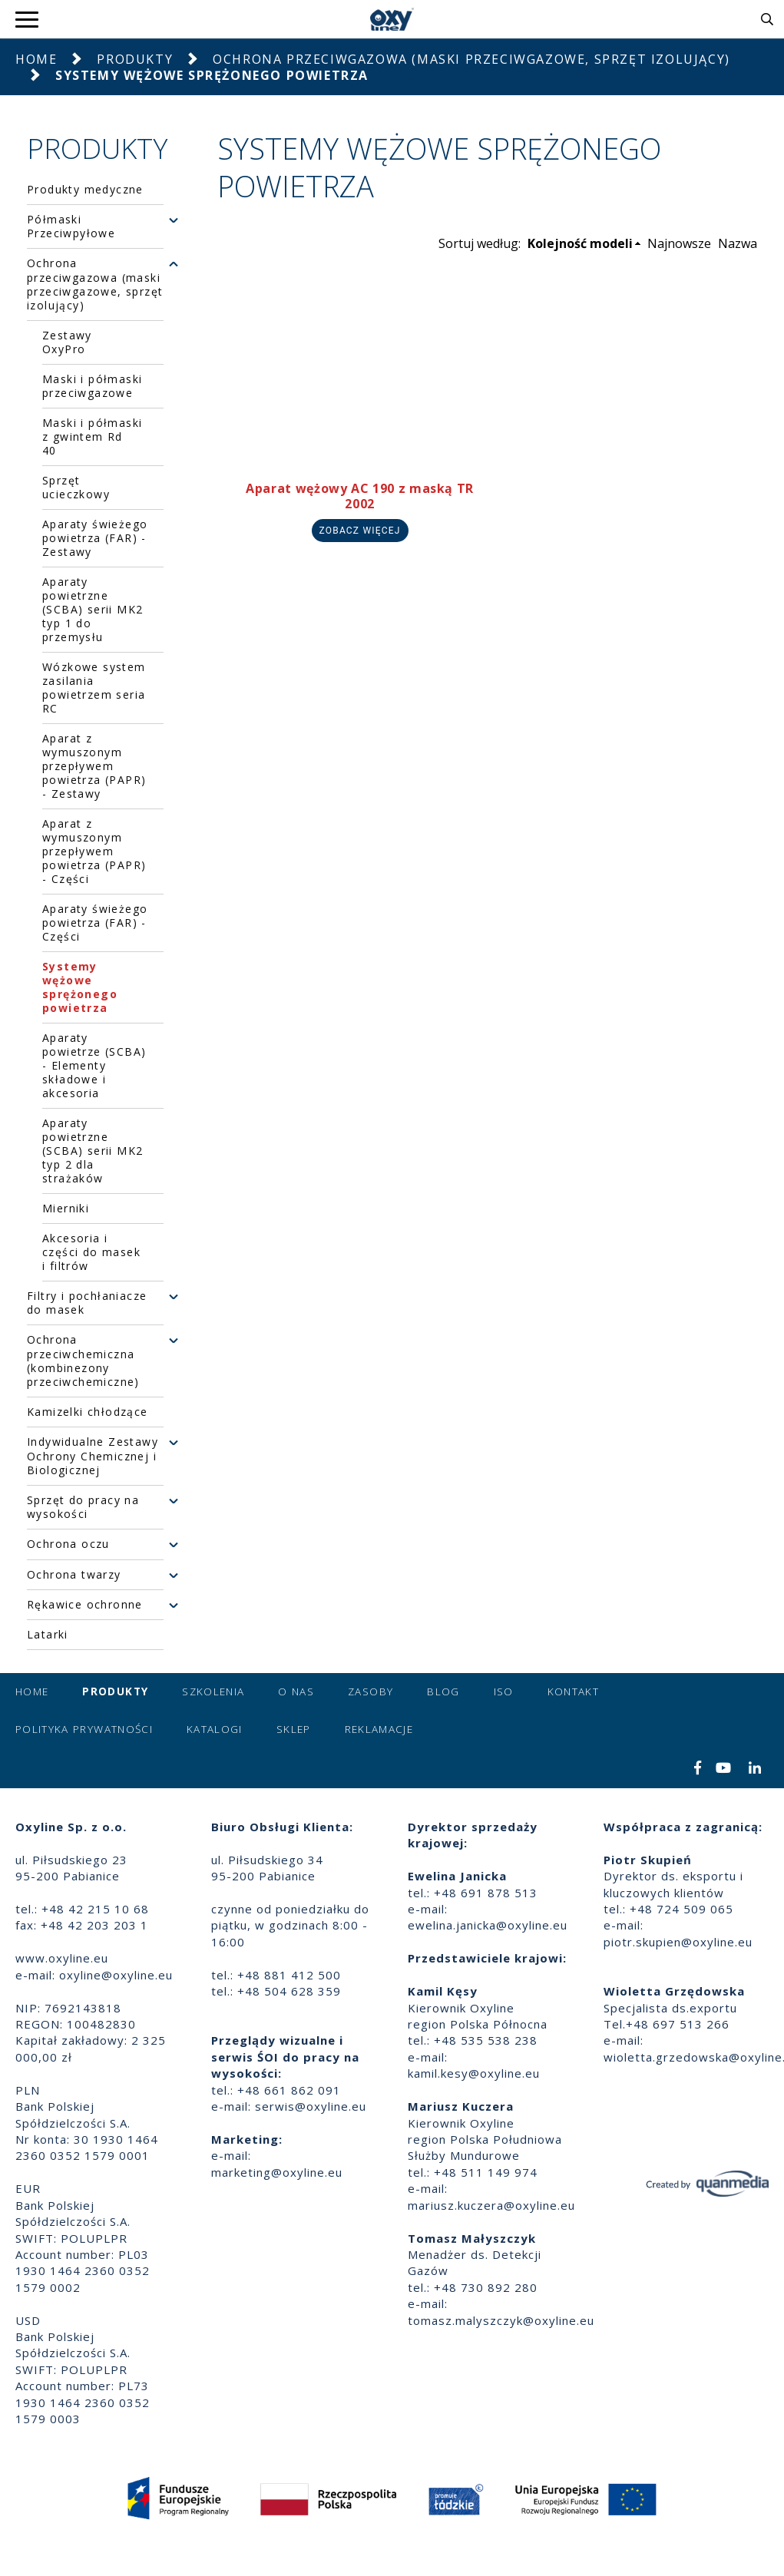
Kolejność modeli (580, 243)
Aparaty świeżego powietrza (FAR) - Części (94, 922)
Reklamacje (379, 1729)
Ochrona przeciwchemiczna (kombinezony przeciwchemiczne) (83, 1361)
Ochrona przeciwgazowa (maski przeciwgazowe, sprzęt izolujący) (471, 59)
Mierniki (65, 1208)
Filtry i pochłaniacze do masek (87, 1303)
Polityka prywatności (84, 1729)
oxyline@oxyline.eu (116, 1974)
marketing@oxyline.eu (276, 2172)
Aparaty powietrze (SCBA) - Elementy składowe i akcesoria (94, 1065)
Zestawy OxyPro (67, 342)
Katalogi (215, 1729)
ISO (504, 1691)
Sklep (293, 1729)
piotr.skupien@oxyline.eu (678, 1941)
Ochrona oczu (68, 1544)
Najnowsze (679, 243)
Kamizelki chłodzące (87, 1412)
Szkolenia (213, 1691)
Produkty (135, 59)
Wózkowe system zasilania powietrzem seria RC (94, 688)
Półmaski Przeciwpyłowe (71, 226)
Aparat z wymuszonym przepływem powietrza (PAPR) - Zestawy (94, 766)
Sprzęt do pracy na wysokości (83, 1507)
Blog (443, 1691)
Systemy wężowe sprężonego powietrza (79, 987)
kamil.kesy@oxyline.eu (474, 2073)
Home (36, 59)
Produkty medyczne (85, 190)
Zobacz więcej (360, 530)
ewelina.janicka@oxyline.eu (487, 1925)
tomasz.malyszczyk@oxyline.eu (501, 2320)
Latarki (47, 1635)
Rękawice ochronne (85, 1605)
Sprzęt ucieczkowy (76, 487)
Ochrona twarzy (74, 1575)
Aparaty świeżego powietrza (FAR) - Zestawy (94, 538)
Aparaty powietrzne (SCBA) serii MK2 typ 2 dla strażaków (92, 1150)
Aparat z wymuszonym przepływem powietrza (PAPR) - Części (94, 851)
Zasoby (370, 1691)
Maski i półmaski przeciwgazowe (92, 386)
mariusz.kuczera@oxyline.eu (491, 2205)
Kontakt (573, 1691)
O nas (296, 1691)
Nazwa (737, 243)
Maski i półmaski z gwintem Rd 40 (92, 436)
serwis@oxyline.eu (310, 2106)
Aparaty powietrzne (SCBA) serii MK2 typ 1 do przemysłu (92, 609)
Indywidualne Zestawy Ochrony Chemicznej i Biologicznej (92, 1455)
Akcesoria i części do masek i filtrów (91, 1252)
